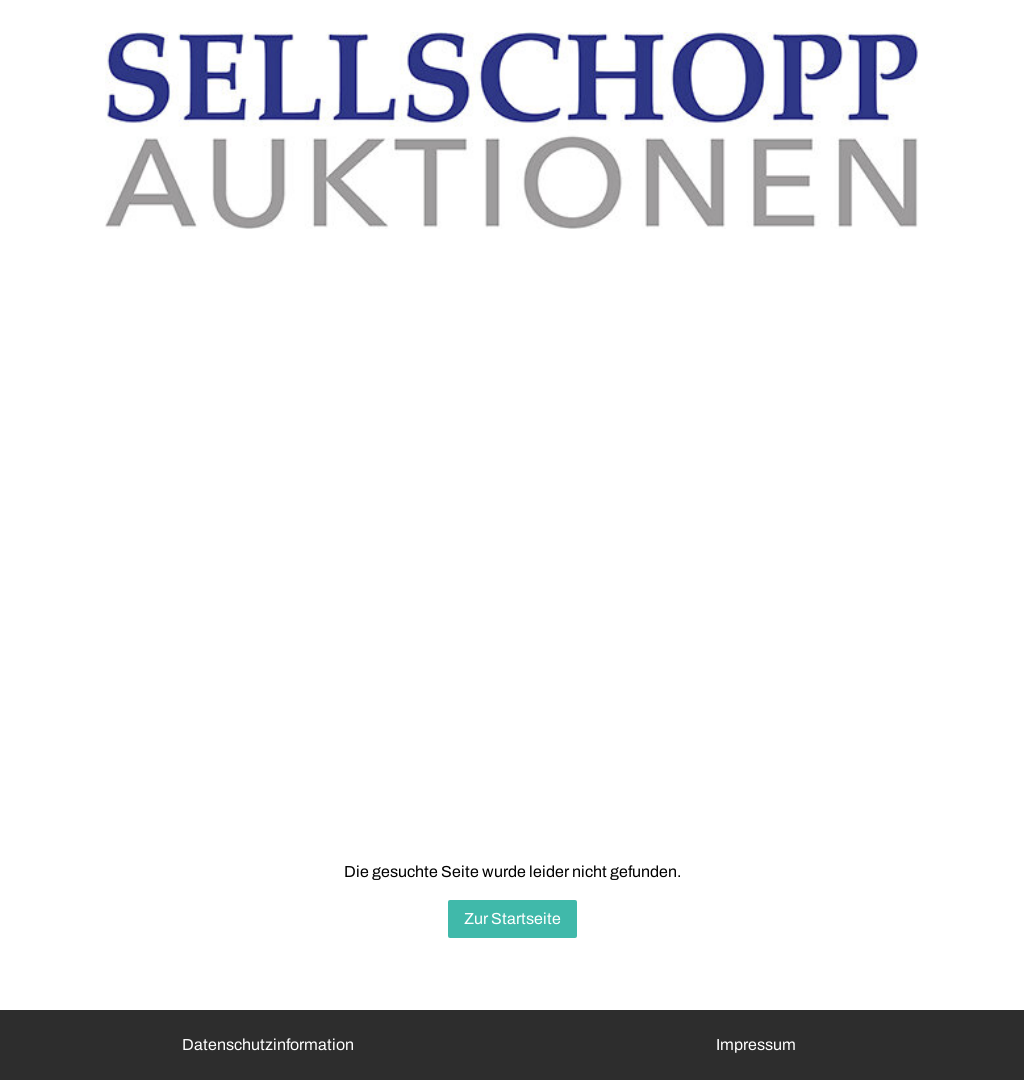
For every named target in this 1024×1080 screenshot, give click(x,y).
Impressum (756, 1044)
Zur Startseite (512, 918)
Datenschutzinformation (268, 1044)
